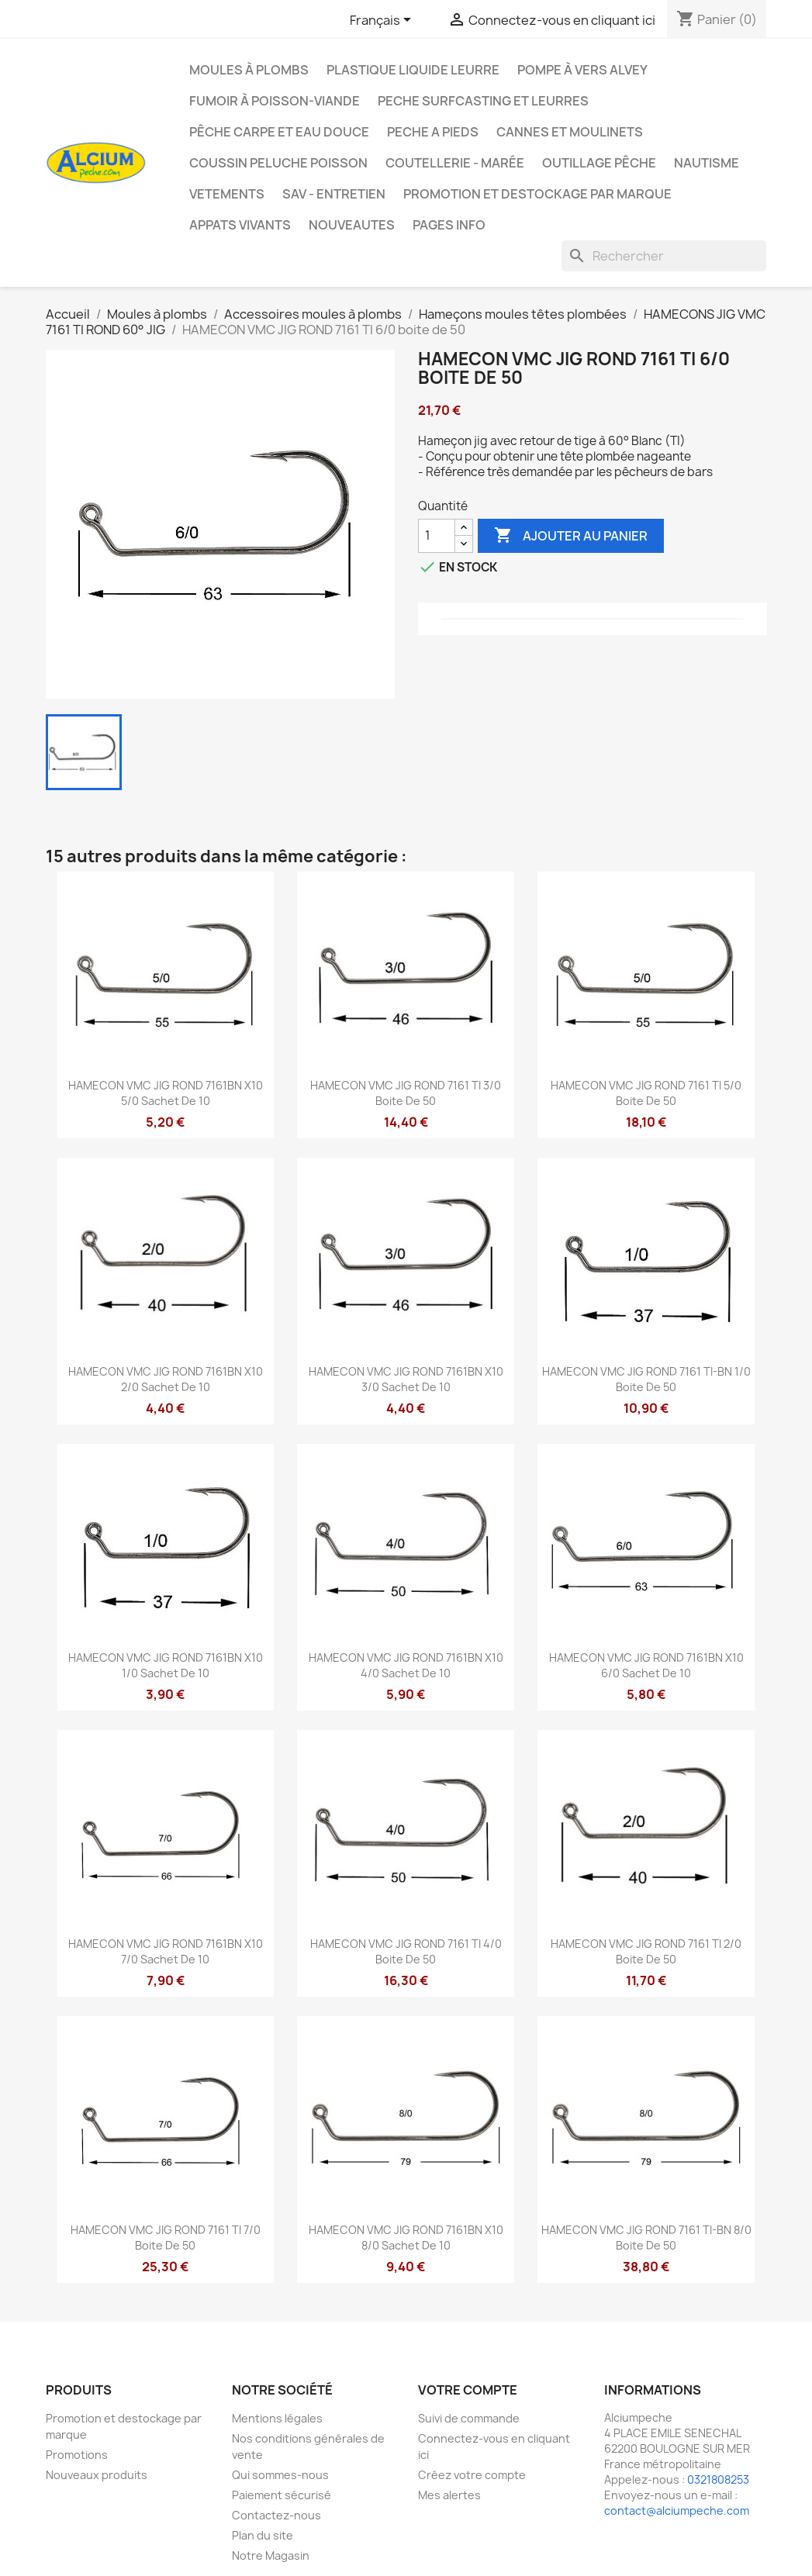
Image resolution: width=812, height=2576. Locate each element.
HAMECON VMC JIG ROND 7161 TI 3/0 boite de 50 (405, 1093)
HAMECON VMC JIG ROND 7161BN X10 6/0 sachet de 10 (646, 1665)
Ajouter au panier (571, 536)
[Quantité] (436, 536)
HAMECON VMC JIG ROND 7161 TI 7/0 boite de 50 (166, 2237)
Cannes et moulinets (569, 131)
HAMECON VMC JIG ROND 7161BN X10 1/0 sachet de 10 (165, 1665)
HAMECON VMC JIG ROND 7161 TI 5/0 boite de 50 (646, 1093)
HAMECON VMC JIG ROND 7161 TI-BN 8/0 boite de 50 (646, 2237)
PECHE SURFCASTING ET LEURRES (483, 100)
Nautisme (706, 162)
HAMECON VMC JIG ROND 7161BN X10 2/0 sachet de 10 (165, 1379)
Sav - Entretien (333, 193)
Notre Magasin (270, 2555)
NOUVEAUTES (352, 224)
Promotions (77, 2454)
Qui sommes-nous (280, 2474)
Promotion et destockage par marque (537, 193)
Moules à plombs (249, 69)
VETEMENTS (226, 193)
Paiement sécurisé (281, 2495)
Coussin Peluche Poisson (278, 162)
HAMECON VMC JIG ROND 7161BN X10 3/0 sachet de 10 (406, 1379)
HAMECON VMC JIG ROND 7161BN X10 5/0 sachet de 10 (165, 1093)
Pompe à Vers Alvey (582, 69)
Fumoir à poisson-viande (274, 100)
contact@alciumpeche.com (676, 2510)
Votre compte (467, 2389)
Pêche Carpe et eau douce (279, 131)
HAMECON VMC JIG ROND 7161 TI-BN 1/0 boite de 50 (646, 1379)
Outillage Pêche (599, 162)
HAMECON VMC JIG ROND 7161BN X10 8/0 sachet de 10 (406, 2237)
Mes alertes (449, 2495)
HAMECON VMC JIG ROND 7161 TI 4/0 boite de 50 (406, 1951)
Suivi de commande (469, 2418)
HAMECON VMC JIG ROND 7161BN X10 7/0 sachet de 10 (165, 1951)
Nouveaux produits (96, 2474)
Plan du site (262, 2535)
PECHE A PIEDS (433, 131)
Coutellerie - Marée (454, 162)
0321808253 (718, 2479)
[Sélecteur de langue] (383, 21)
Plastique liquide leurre (413, 69)
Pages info (449, 224)
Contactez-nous (276, 2515)
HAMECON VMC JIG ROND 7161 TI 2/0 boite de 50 (646, 1951)
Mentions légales (277, 2418)
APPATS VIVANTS (240, 224)
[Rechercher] (663, 255)
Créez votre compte (472, 2474)
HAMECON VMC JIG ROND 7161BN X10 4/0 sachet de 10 (406, 1665)
